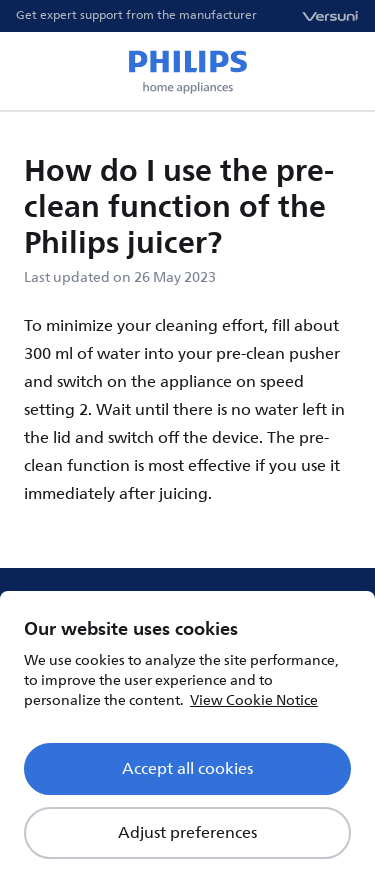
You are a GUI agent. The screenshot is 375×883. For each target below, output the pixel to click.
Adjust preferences (187, 833)
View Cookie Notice (254, 700)
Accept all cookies (187, 769)
